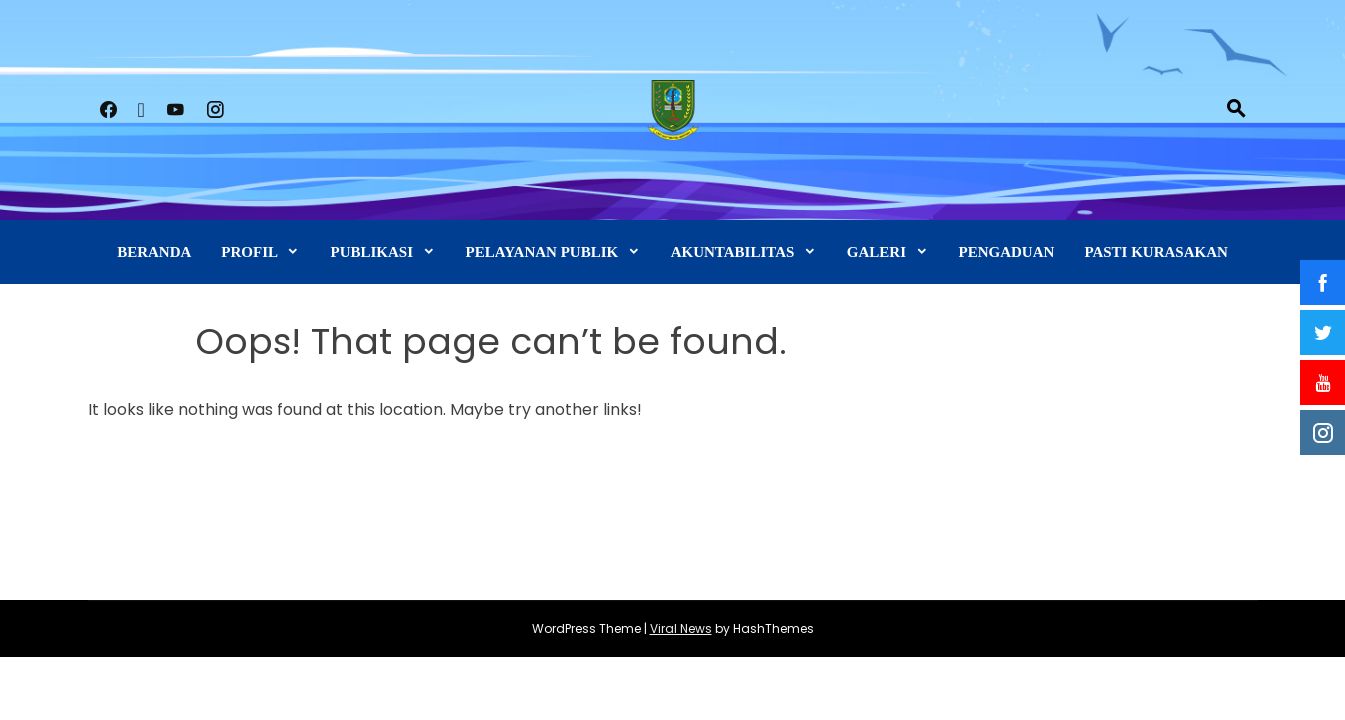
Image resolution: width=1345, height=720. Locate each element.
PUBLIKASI (371, 252)
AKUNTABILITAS (733, 252)
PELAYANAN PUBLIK (542, 252)
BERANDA (154, 252)
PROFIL (249, 252)
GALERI (876, 252)
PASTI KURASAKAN (1156, 252)
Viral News (681, 628)
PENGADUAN (1007, 252)
